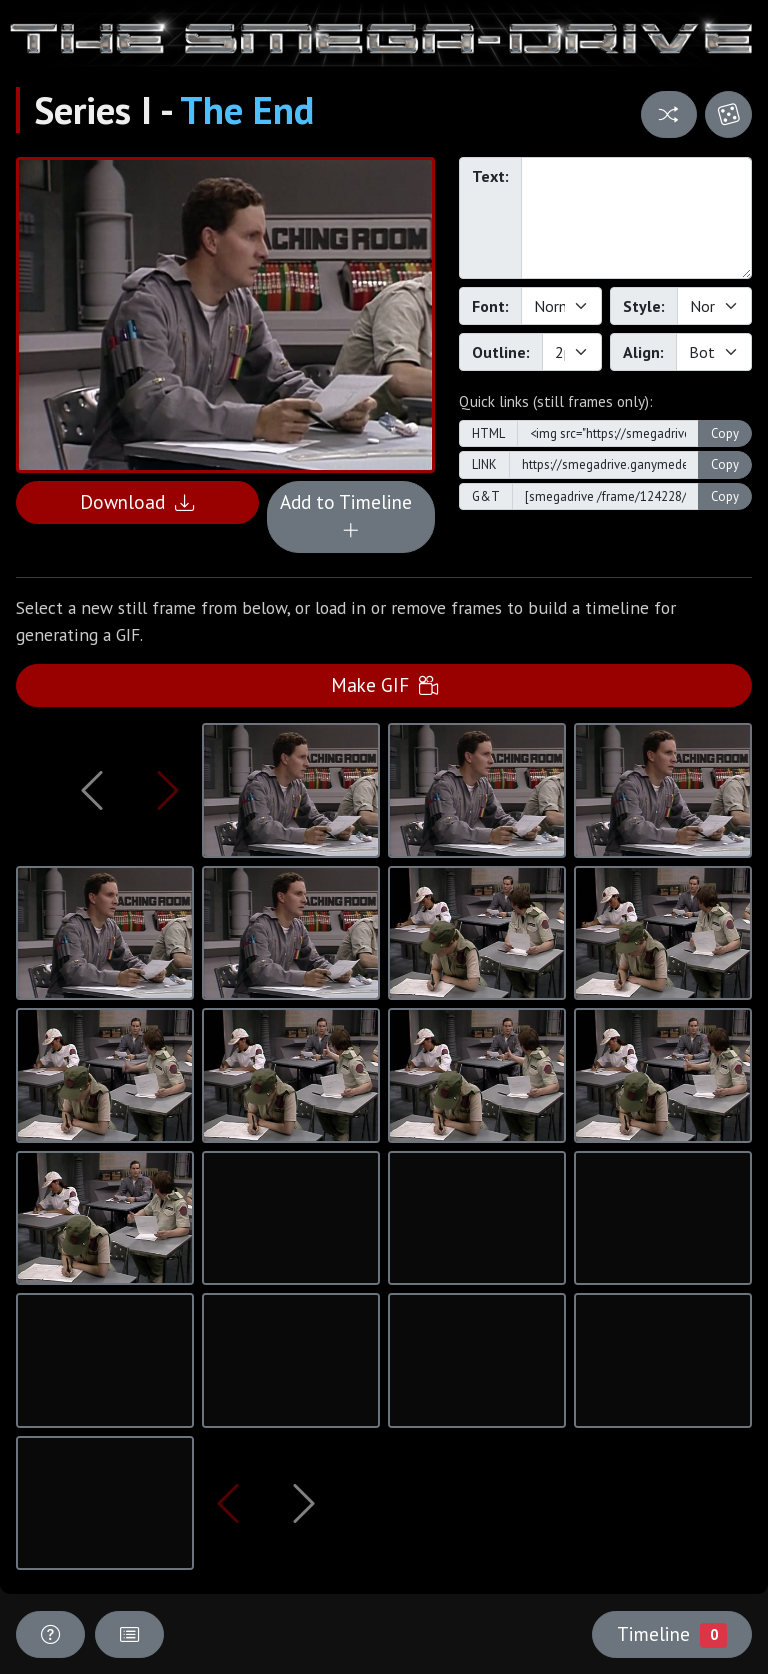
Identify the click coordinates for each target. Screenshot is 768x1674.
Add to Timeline (351, 516)
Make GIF (384, 684)
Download (137, 501)
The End (247, 110)
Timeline (672, 1634)
